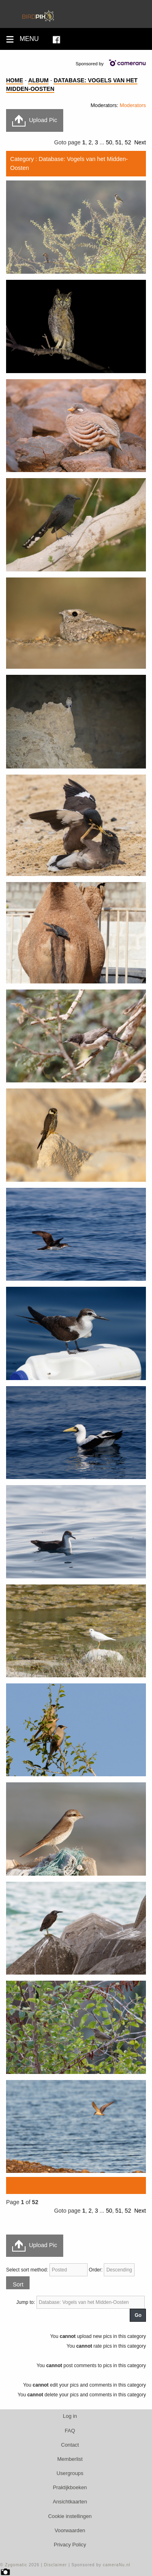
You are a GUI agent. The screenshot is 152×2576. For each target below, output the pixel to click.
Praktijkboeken (70, 2487)
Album (38, 80)
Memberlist (70, 2459)
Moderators (133, 105)
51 (118, 142)
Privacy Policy (70, 2545)
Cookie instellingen (70, 2516)
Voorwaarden (70, 2530)
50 (109, 142)
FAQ (70, 2431)
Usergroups (69, 2473)
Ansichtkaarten (70, 2502)
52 (128, 142)
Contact (70, 2445)
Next (140, 142)
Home (14, 80)
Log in (70, 2416)
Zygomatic (16, 2565)
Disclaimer (55, 2565)
